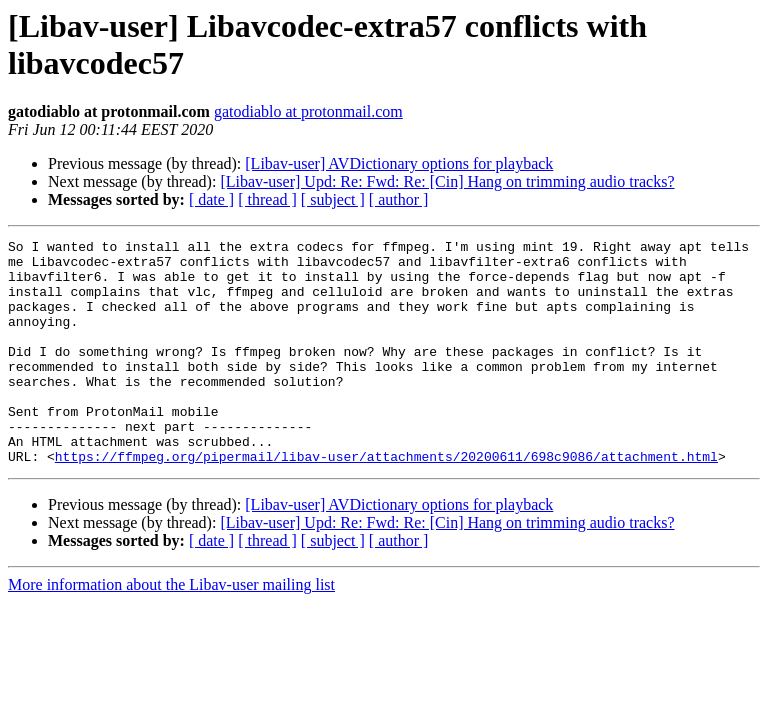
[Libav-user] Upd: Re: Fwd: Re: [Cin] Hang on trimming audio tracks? (447, 181)
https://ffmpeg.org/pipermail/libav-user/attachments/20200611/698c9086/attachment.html (386, 501)
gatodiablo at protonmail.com (308, 111)
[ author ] (399, 199)
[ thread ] (267, 199)
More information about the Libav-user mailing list (171, 629)
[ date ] (211, 199)
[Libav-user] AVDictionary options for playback (399, 163)
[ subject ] (333, 199)
